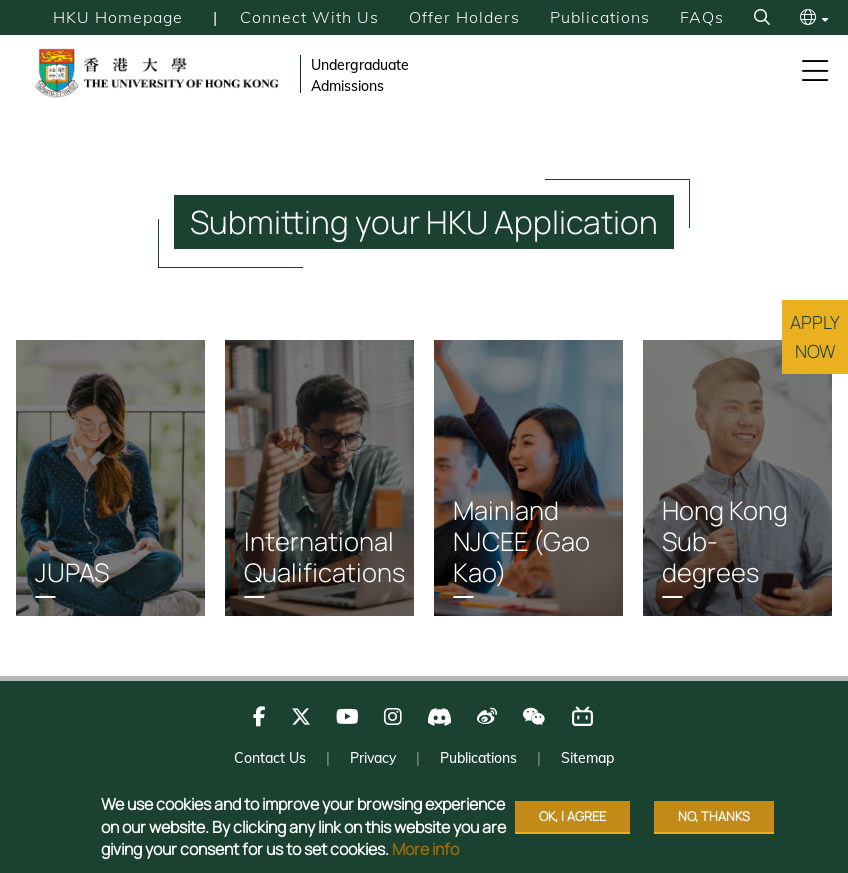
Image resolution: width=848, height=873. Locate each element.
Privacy (373, 762)
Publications (600, 17)
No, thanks (714, 816)
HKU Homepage (117, 17)
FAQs (702, 17)
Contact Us (270, 762)
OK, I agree (572, 816)
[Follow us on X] (301, 720)
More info (425, 849)
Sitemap (587, 762)
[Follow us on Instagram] (393, 720)
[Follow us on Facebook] (259, 720)
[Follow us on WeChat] (533, 720)
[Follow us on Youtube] (347, 720)
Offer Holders (464, 17)
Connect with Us (309, 17)
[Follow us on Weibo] (487, 720)
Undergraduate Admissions (360, 75)
